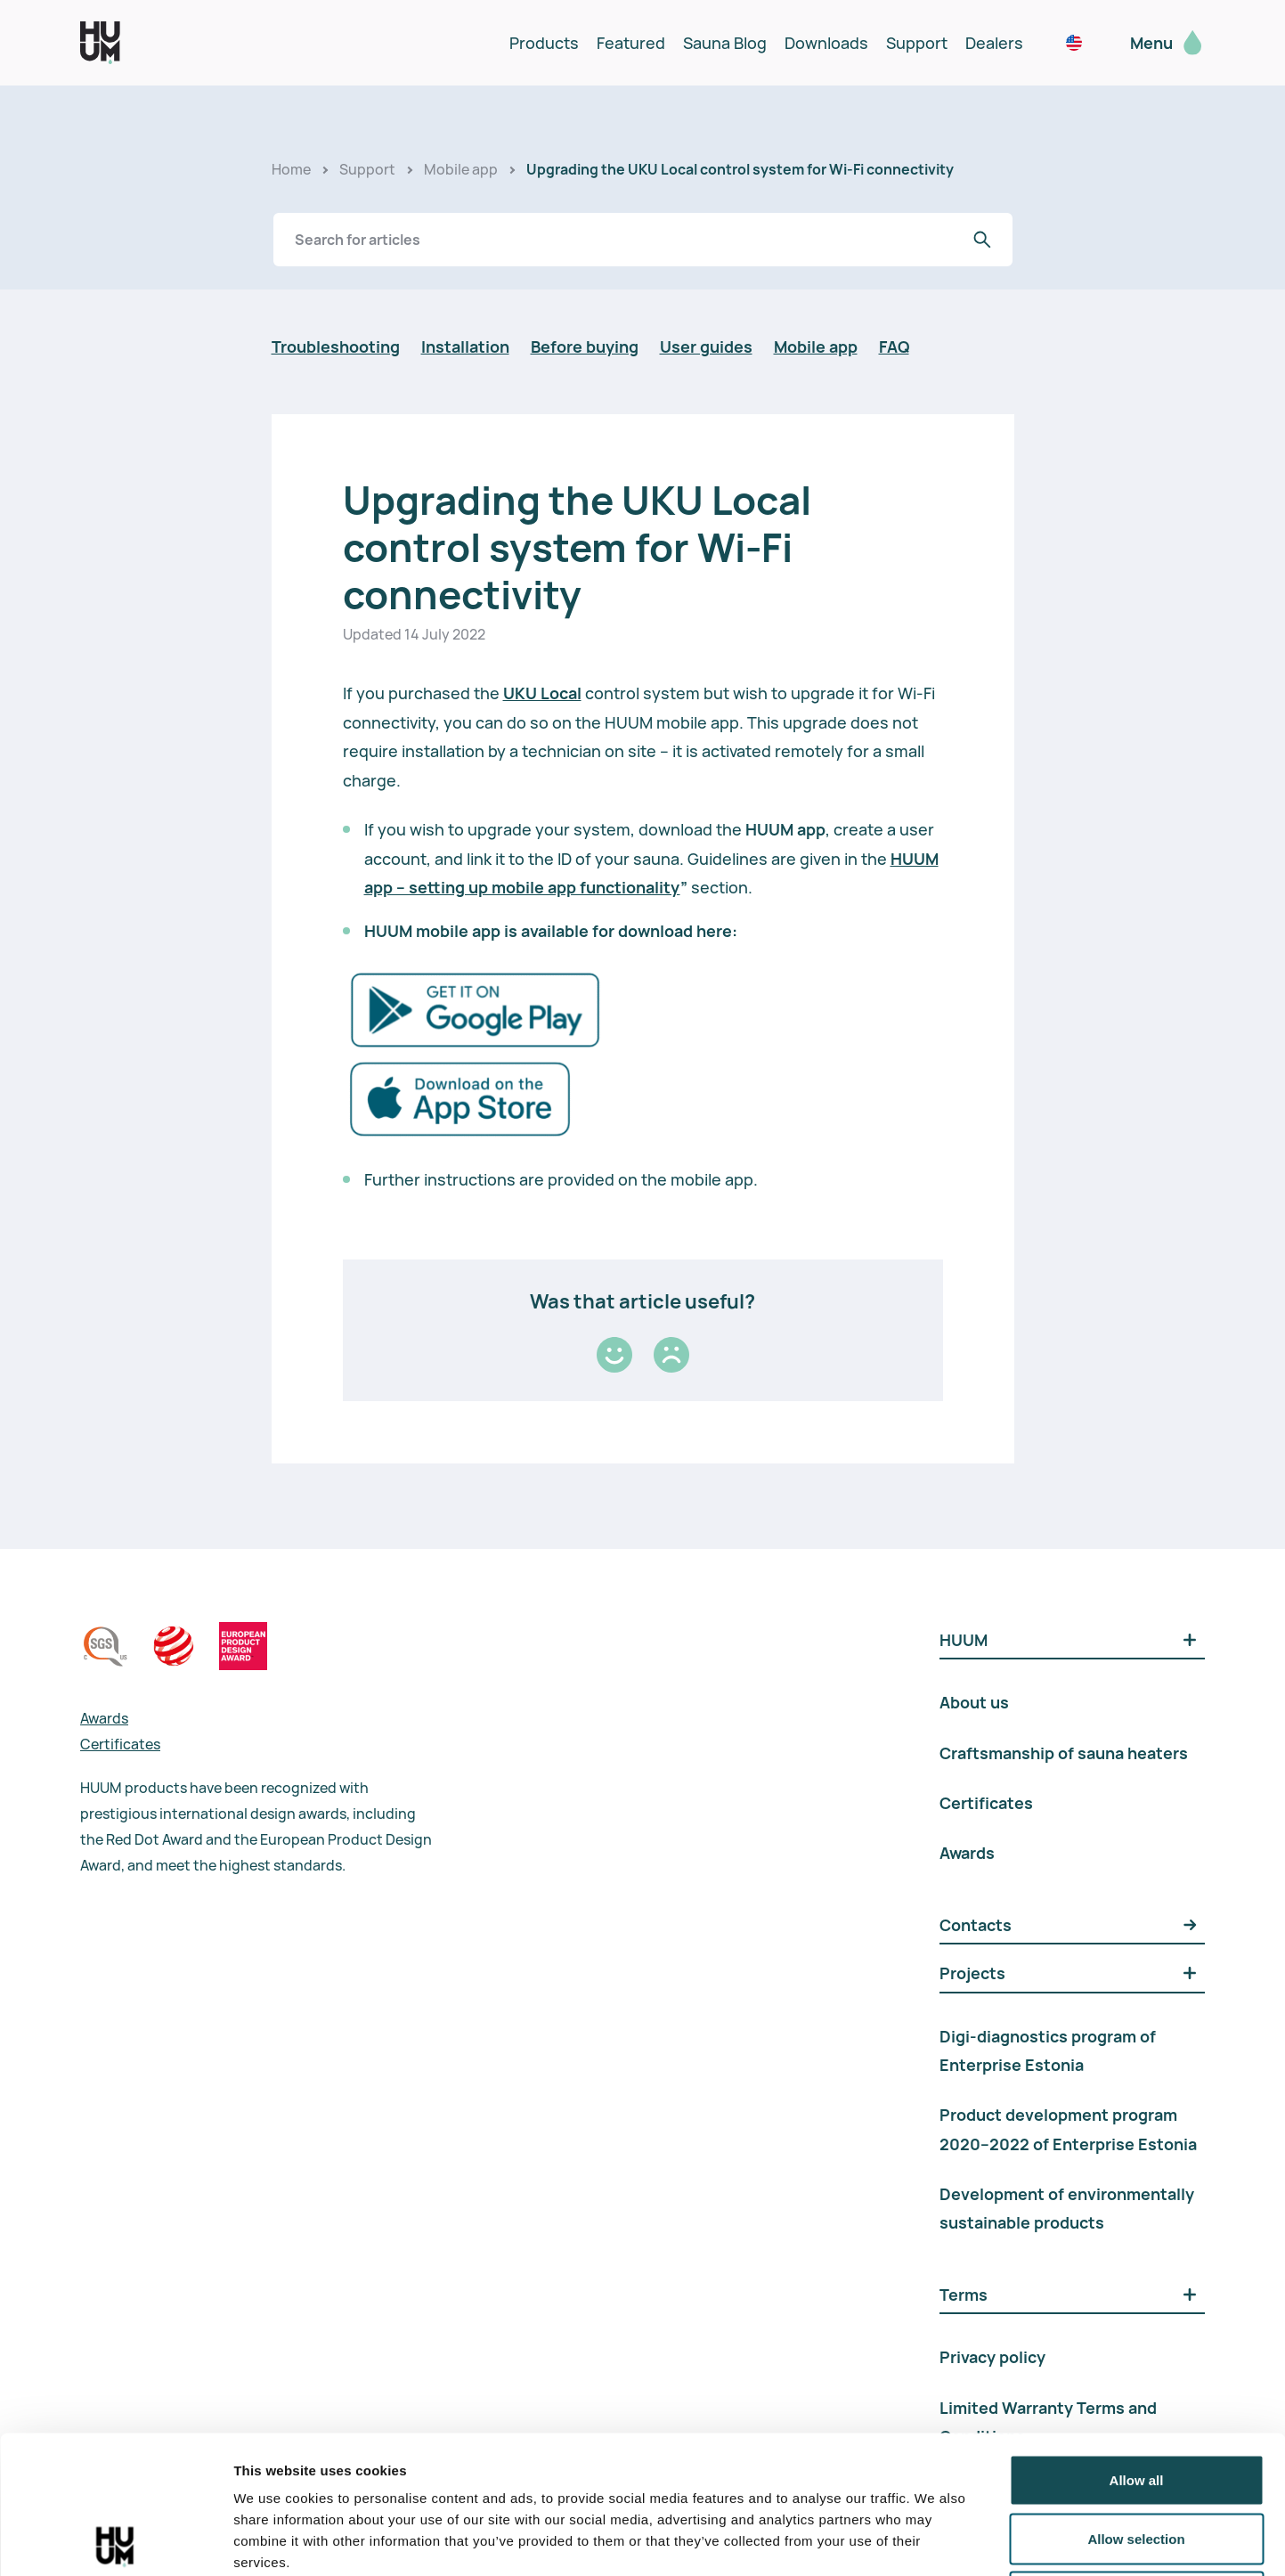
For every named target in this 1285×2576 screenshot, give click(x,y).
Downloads (826, 42)
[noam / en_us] (1074, 43)
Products (544, 42)
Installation (465, 346)
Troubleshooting (336, 346)
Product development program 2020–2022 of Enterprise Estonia (1068, 2129)
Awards (104, 1718)
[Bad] (671, 1355)
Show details (934, 2540)
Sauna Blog (725, 42)
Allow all (1137, 2342)
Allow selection (1135, 2401)
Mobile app (461, 169)
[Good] (614, 1355)
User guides (706, 346)
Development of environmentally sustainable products (1066, 2208)
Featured (631, 42)
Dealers (994, 42)
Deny (1136, 2458)
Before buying (584, 346)
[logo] (100, 42)
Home (291, 169)
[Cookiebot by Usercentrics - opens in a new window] (115, 2541)
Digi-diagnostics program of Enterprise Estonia (1047, 2050)
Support (916, 42)
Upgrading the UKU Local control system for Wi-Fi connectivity (740, 169)
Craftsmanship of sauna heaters (1063, 1753)
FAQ (894, 346)
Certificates (120, 1744)
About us (974, 1702)
